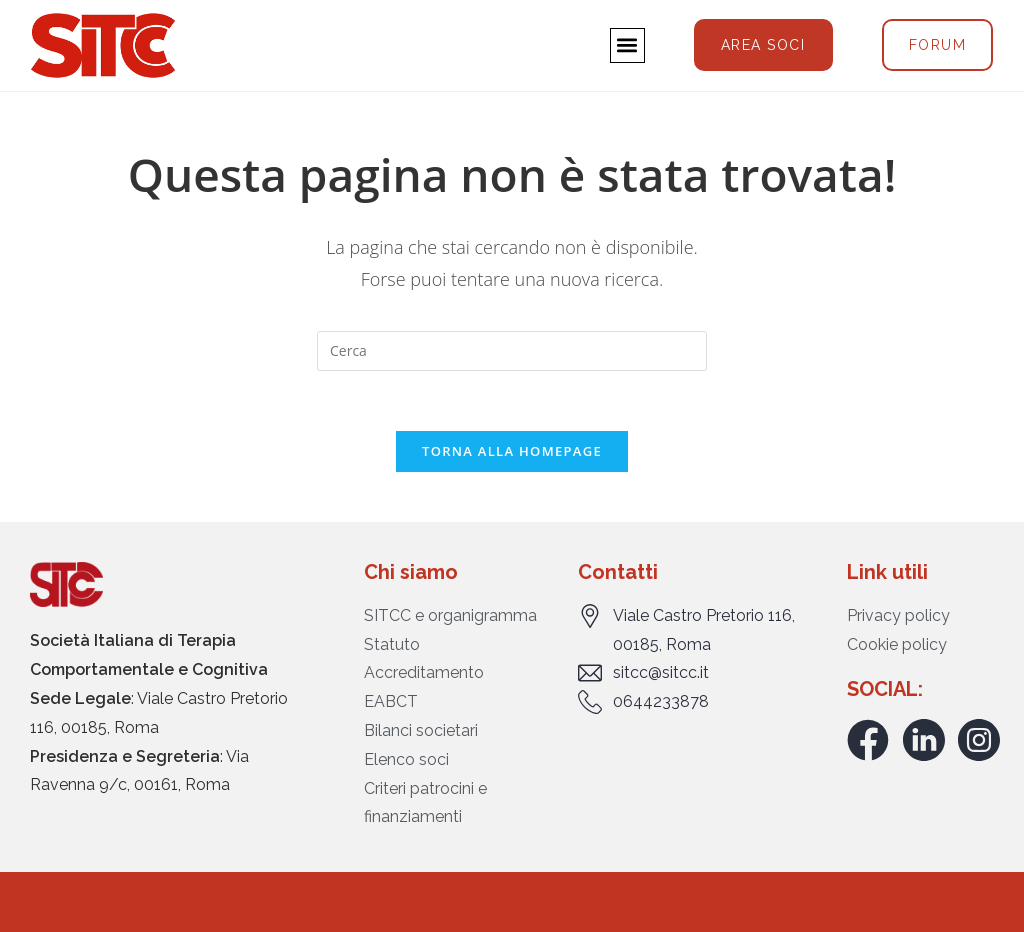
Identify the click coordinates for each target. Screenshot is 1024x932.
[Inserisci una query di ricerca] (512, 351)
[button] (627, 45)
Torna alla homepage (512, 451)
